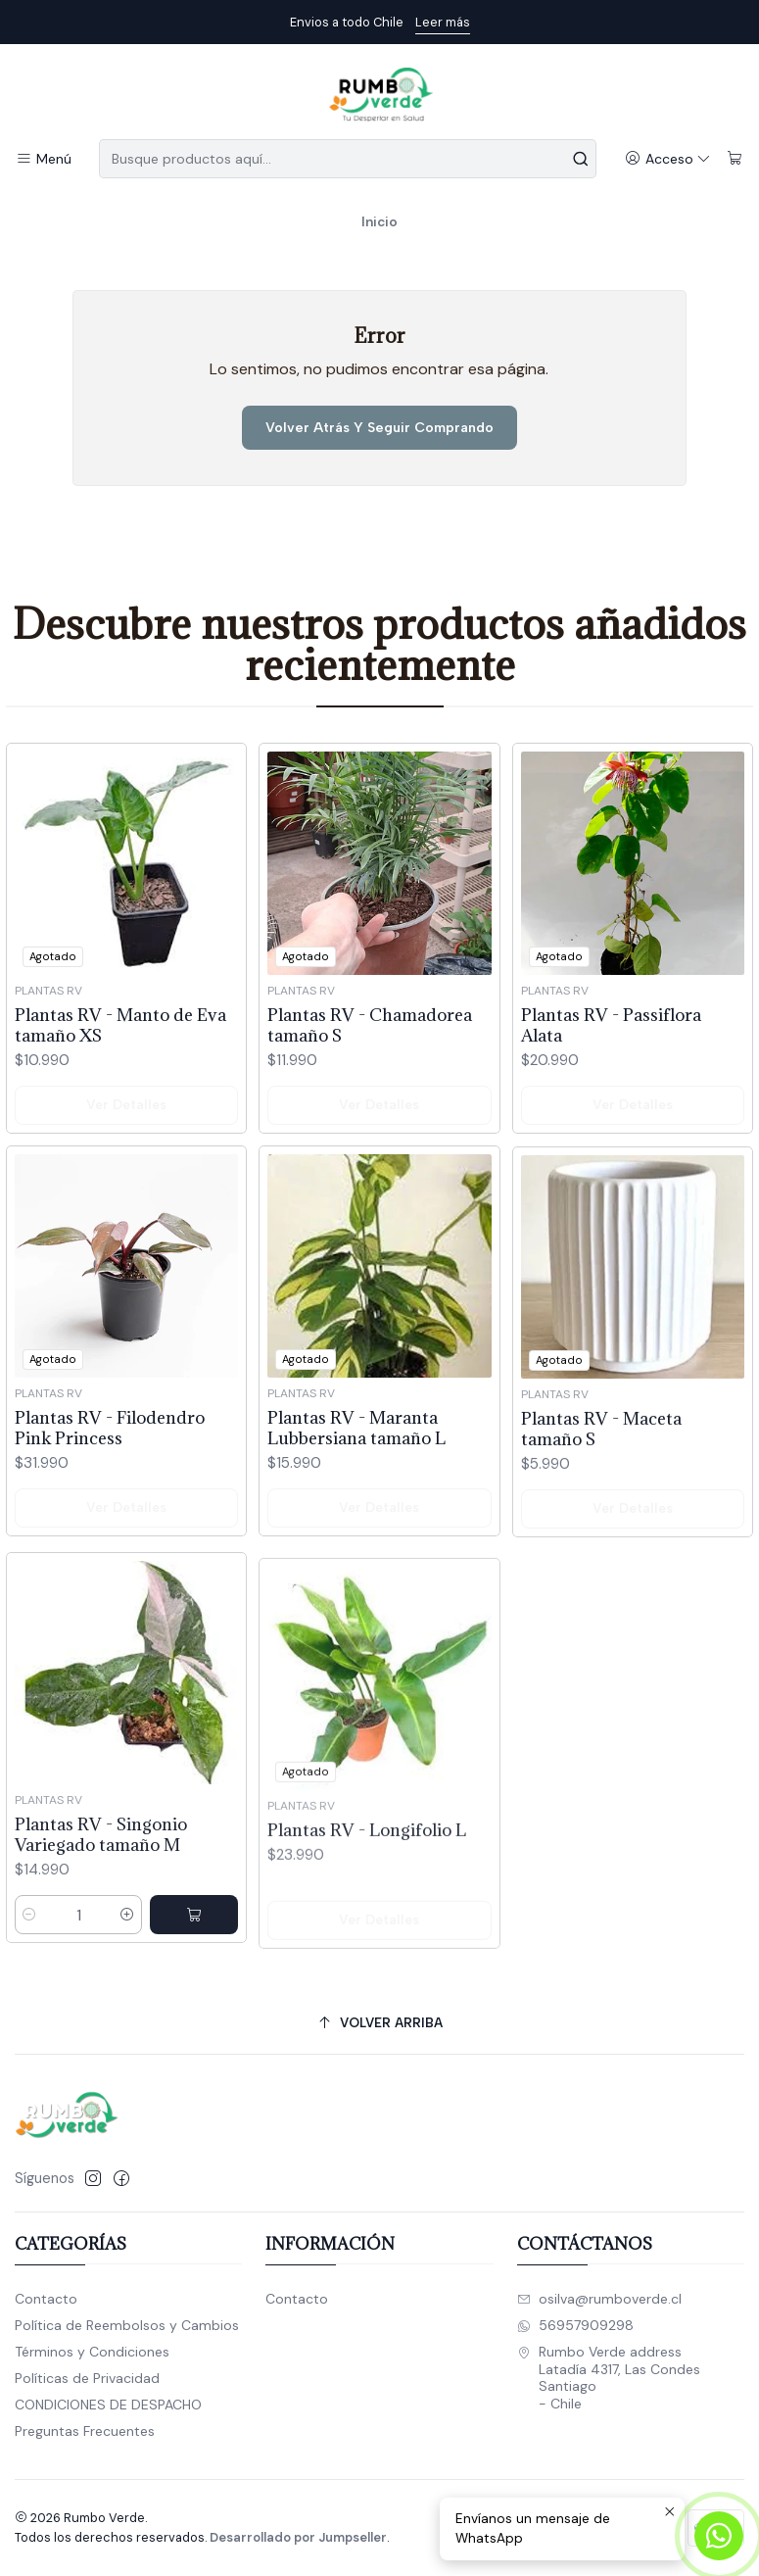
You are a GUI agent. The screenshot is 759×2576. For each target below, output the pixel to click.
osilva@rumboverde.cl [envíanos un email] (599, 2299)
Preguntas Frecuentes (85, 2431)
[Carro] (735, 159)
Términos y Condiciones (92, 2351)
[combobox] (347, 158)
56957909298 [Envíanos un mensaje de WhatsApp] (575, 2325)
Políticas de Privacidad (87, 2378)
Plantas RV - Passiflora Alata (611, 1092)
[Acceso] (668, 159)
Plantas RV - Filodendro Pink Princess (110, 1518)
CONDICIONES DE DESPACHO (108, 2404)
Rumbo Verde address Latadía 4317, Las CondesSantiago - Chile (608, 2377)
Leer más (442, 22)
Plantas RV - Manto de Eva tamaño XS (120, 1048)
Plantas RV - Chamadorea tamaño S (369, 1066)
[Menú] (43, 159)
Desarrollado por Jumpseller (298, 2537)
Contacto (46, 2299)
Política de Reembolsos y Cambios (127, 2325)
